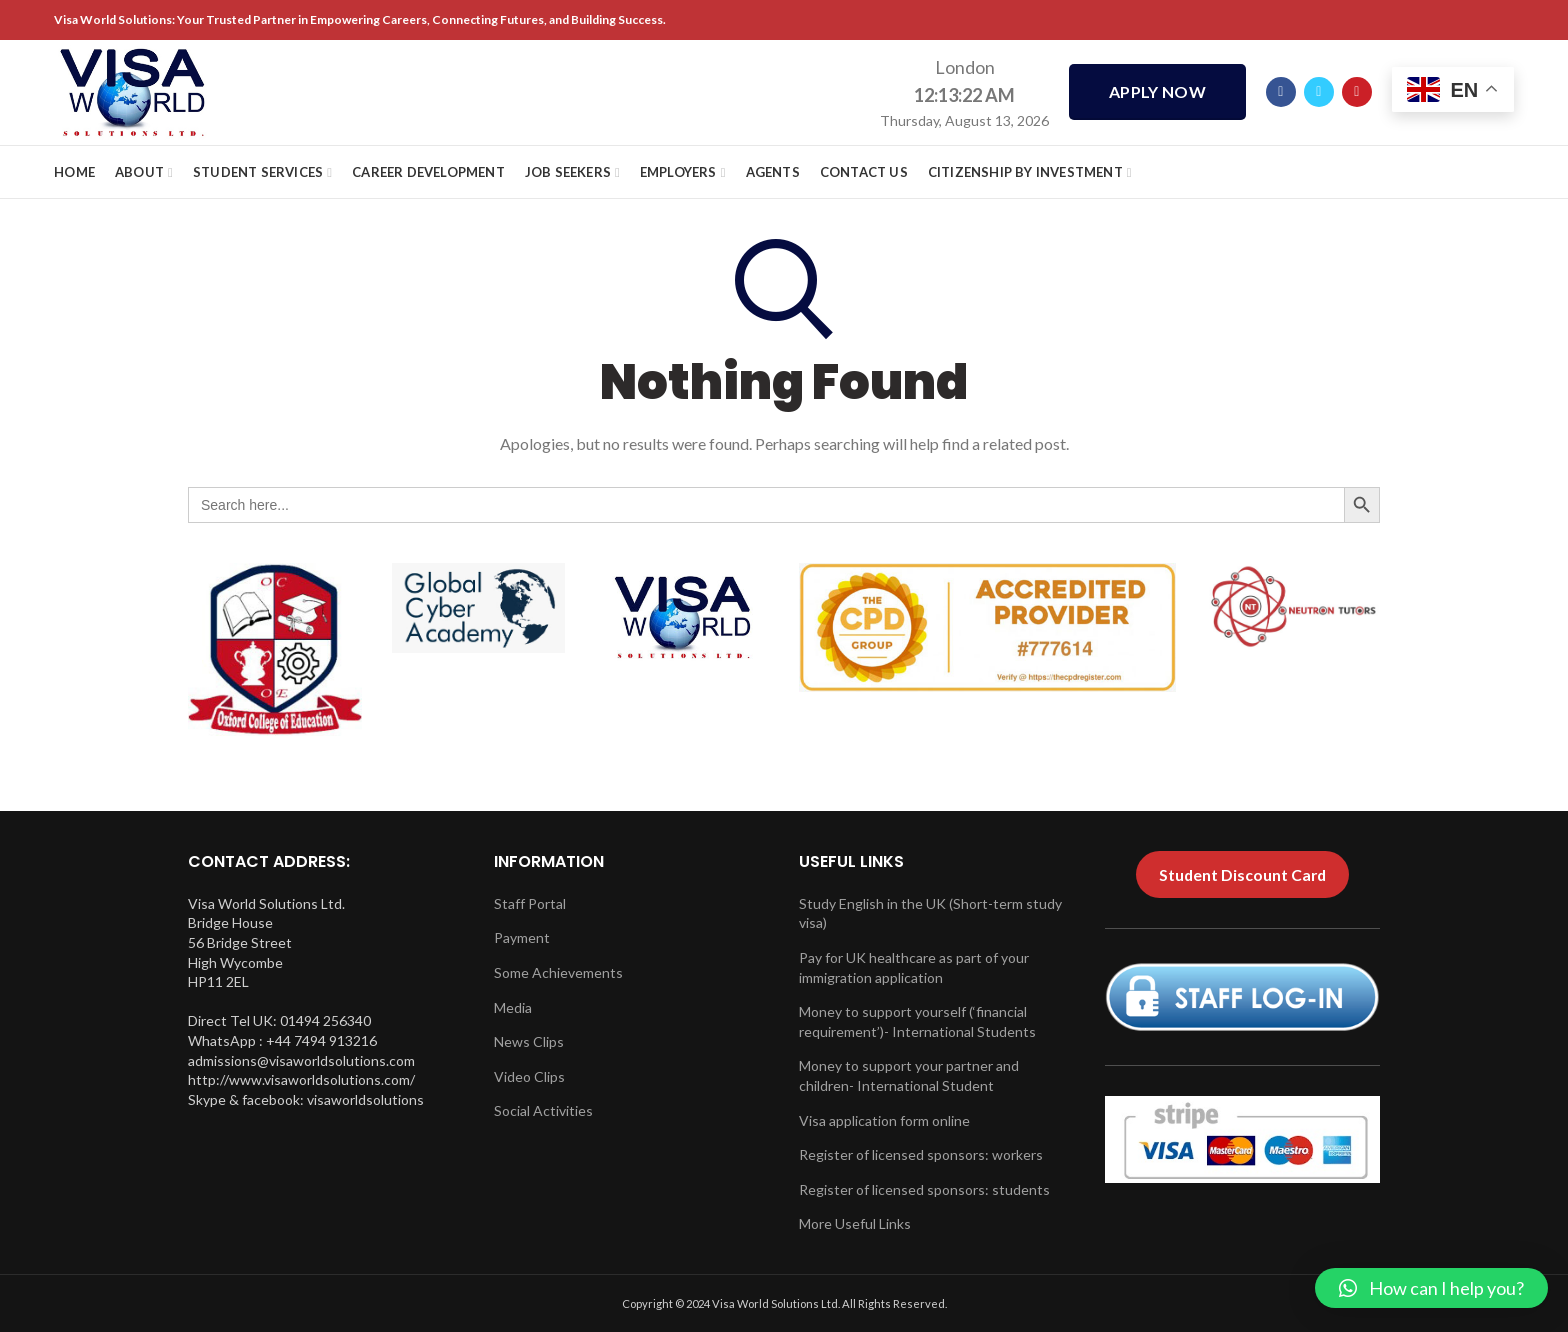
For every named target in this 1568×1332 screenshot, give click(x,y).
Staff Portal (530, 903)
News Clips (529, 1041)
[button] (1431, 1288)
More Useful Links (855, 1223)
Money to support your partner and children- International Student (909, 1075)
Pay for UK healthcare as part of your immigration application (914, 967)
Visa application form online (884, 1120)
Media (513, 1007)
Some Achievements (558, 972)
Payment (522, 937)
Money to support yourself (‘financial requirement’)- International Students (917, 1021)
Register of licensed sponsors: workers (921, 1154)
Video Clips (529, 1076)
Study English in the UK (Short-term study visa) (930, 913)
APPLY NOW (1157, 92)
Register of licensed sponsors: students (924, 1189)
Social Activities (543, 1110)
